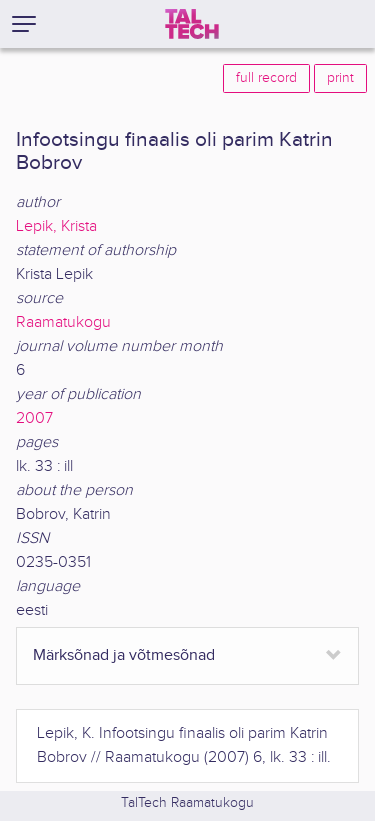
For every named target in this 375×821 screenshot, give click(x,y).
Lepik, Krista (56, 226)
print (340, 78)
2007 (34, 418)
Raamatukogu (63, 322)
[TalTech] (192, 24)
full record (266, 78)
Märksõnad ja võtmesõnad (124, 655)
